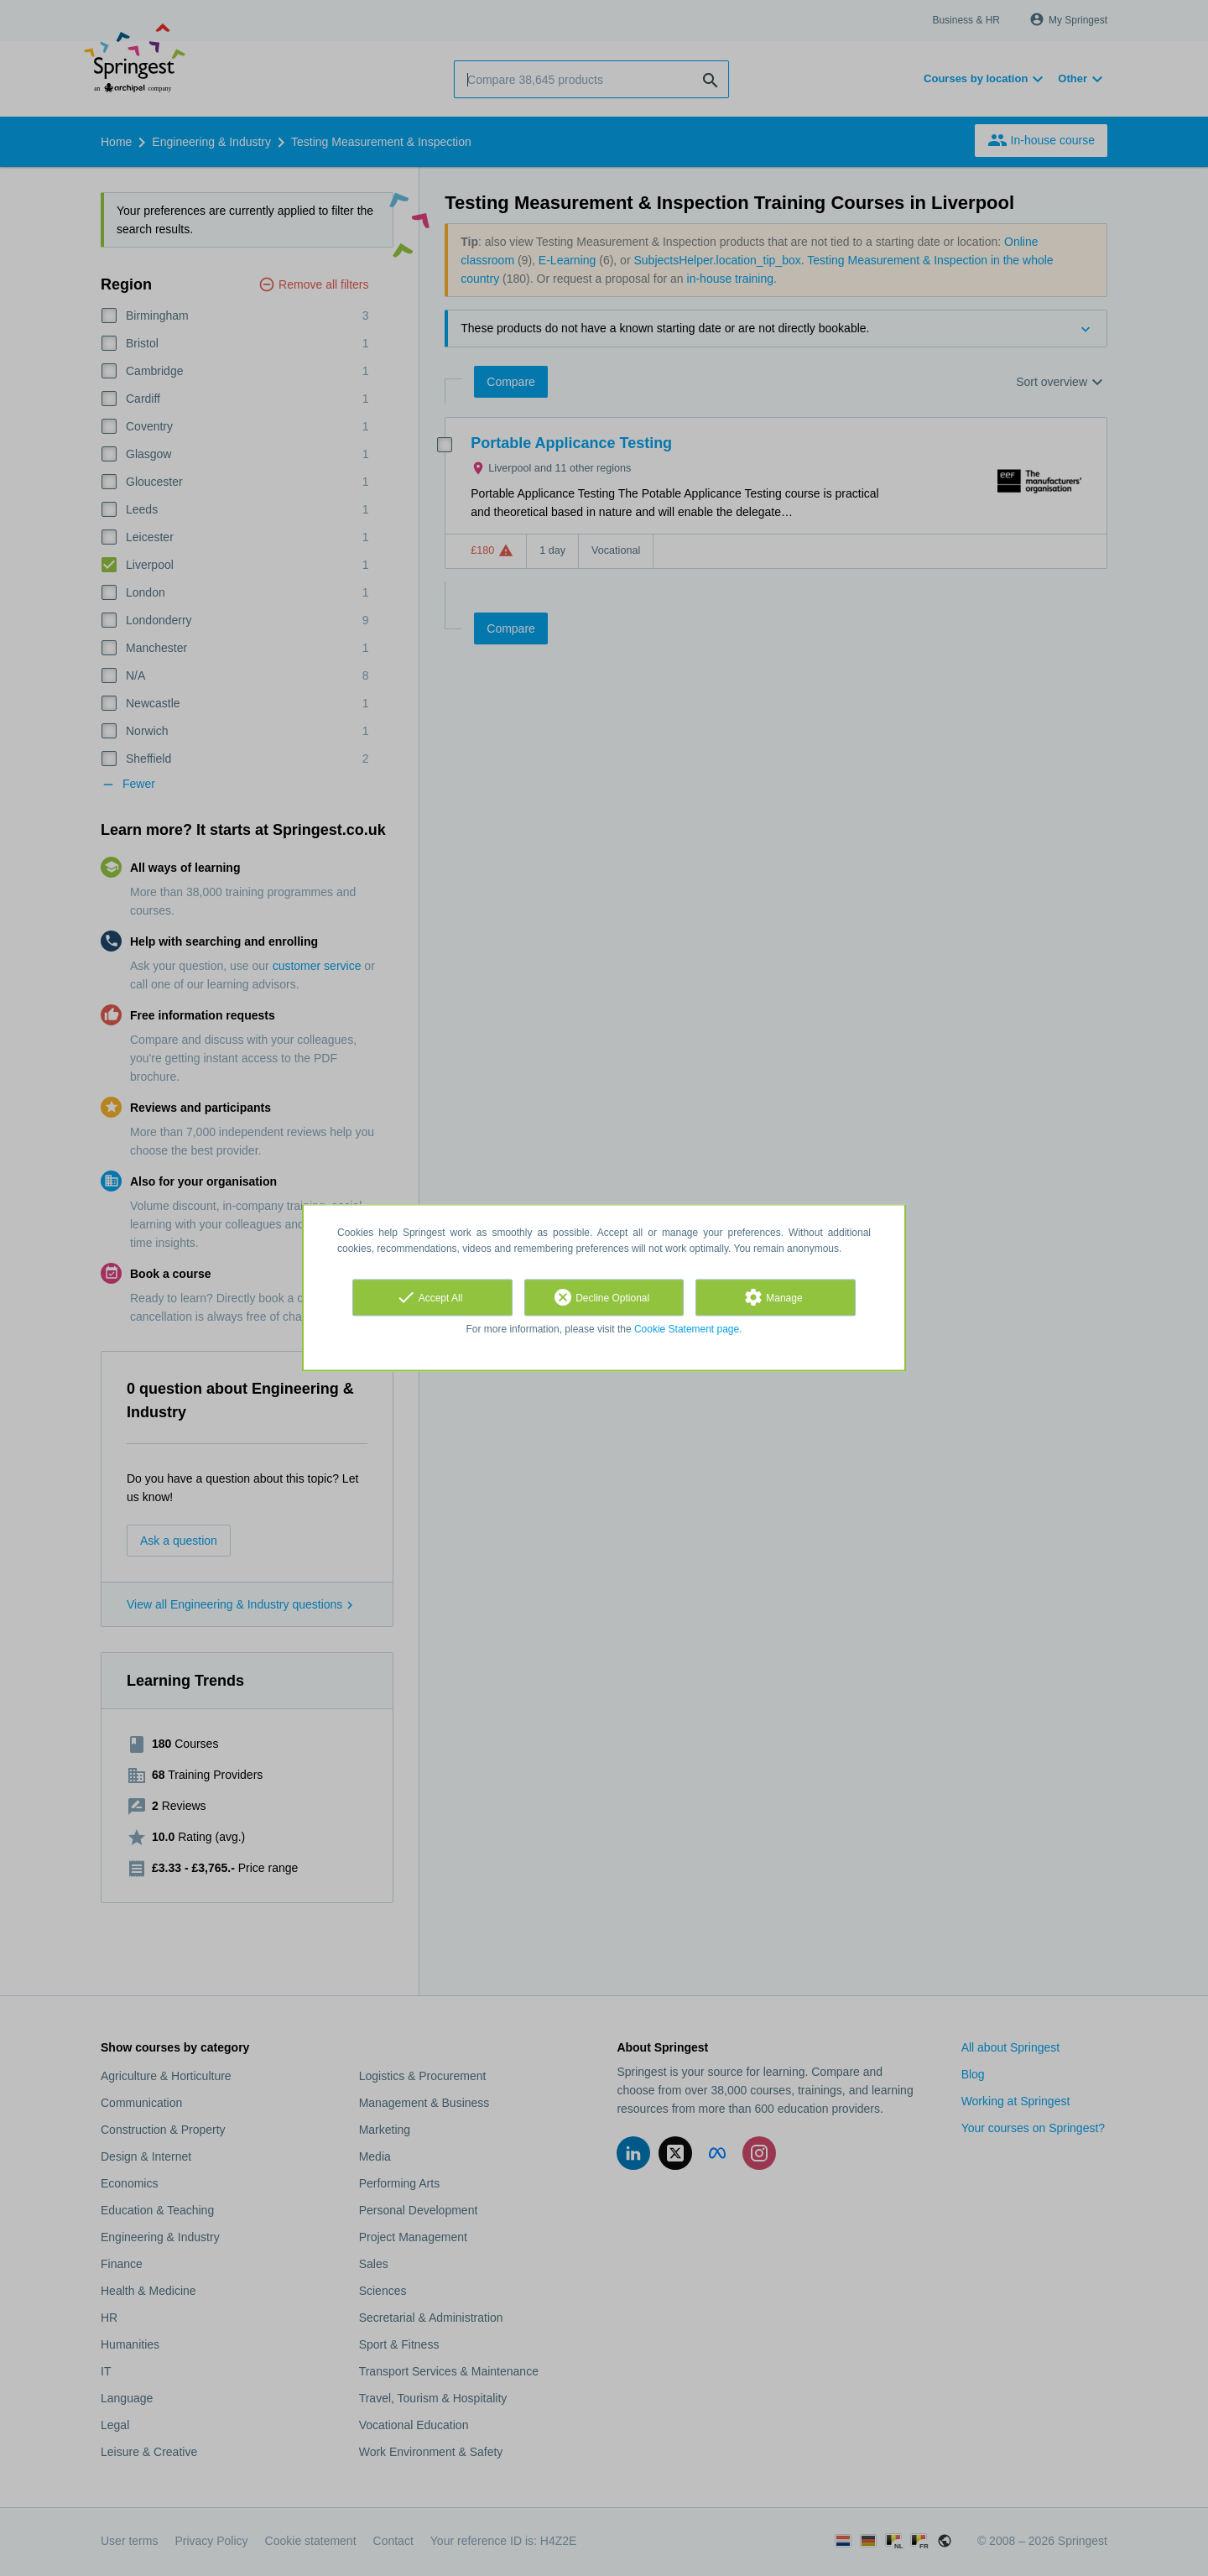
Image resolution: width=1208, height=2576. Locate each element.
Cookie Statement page (686, 1329)
